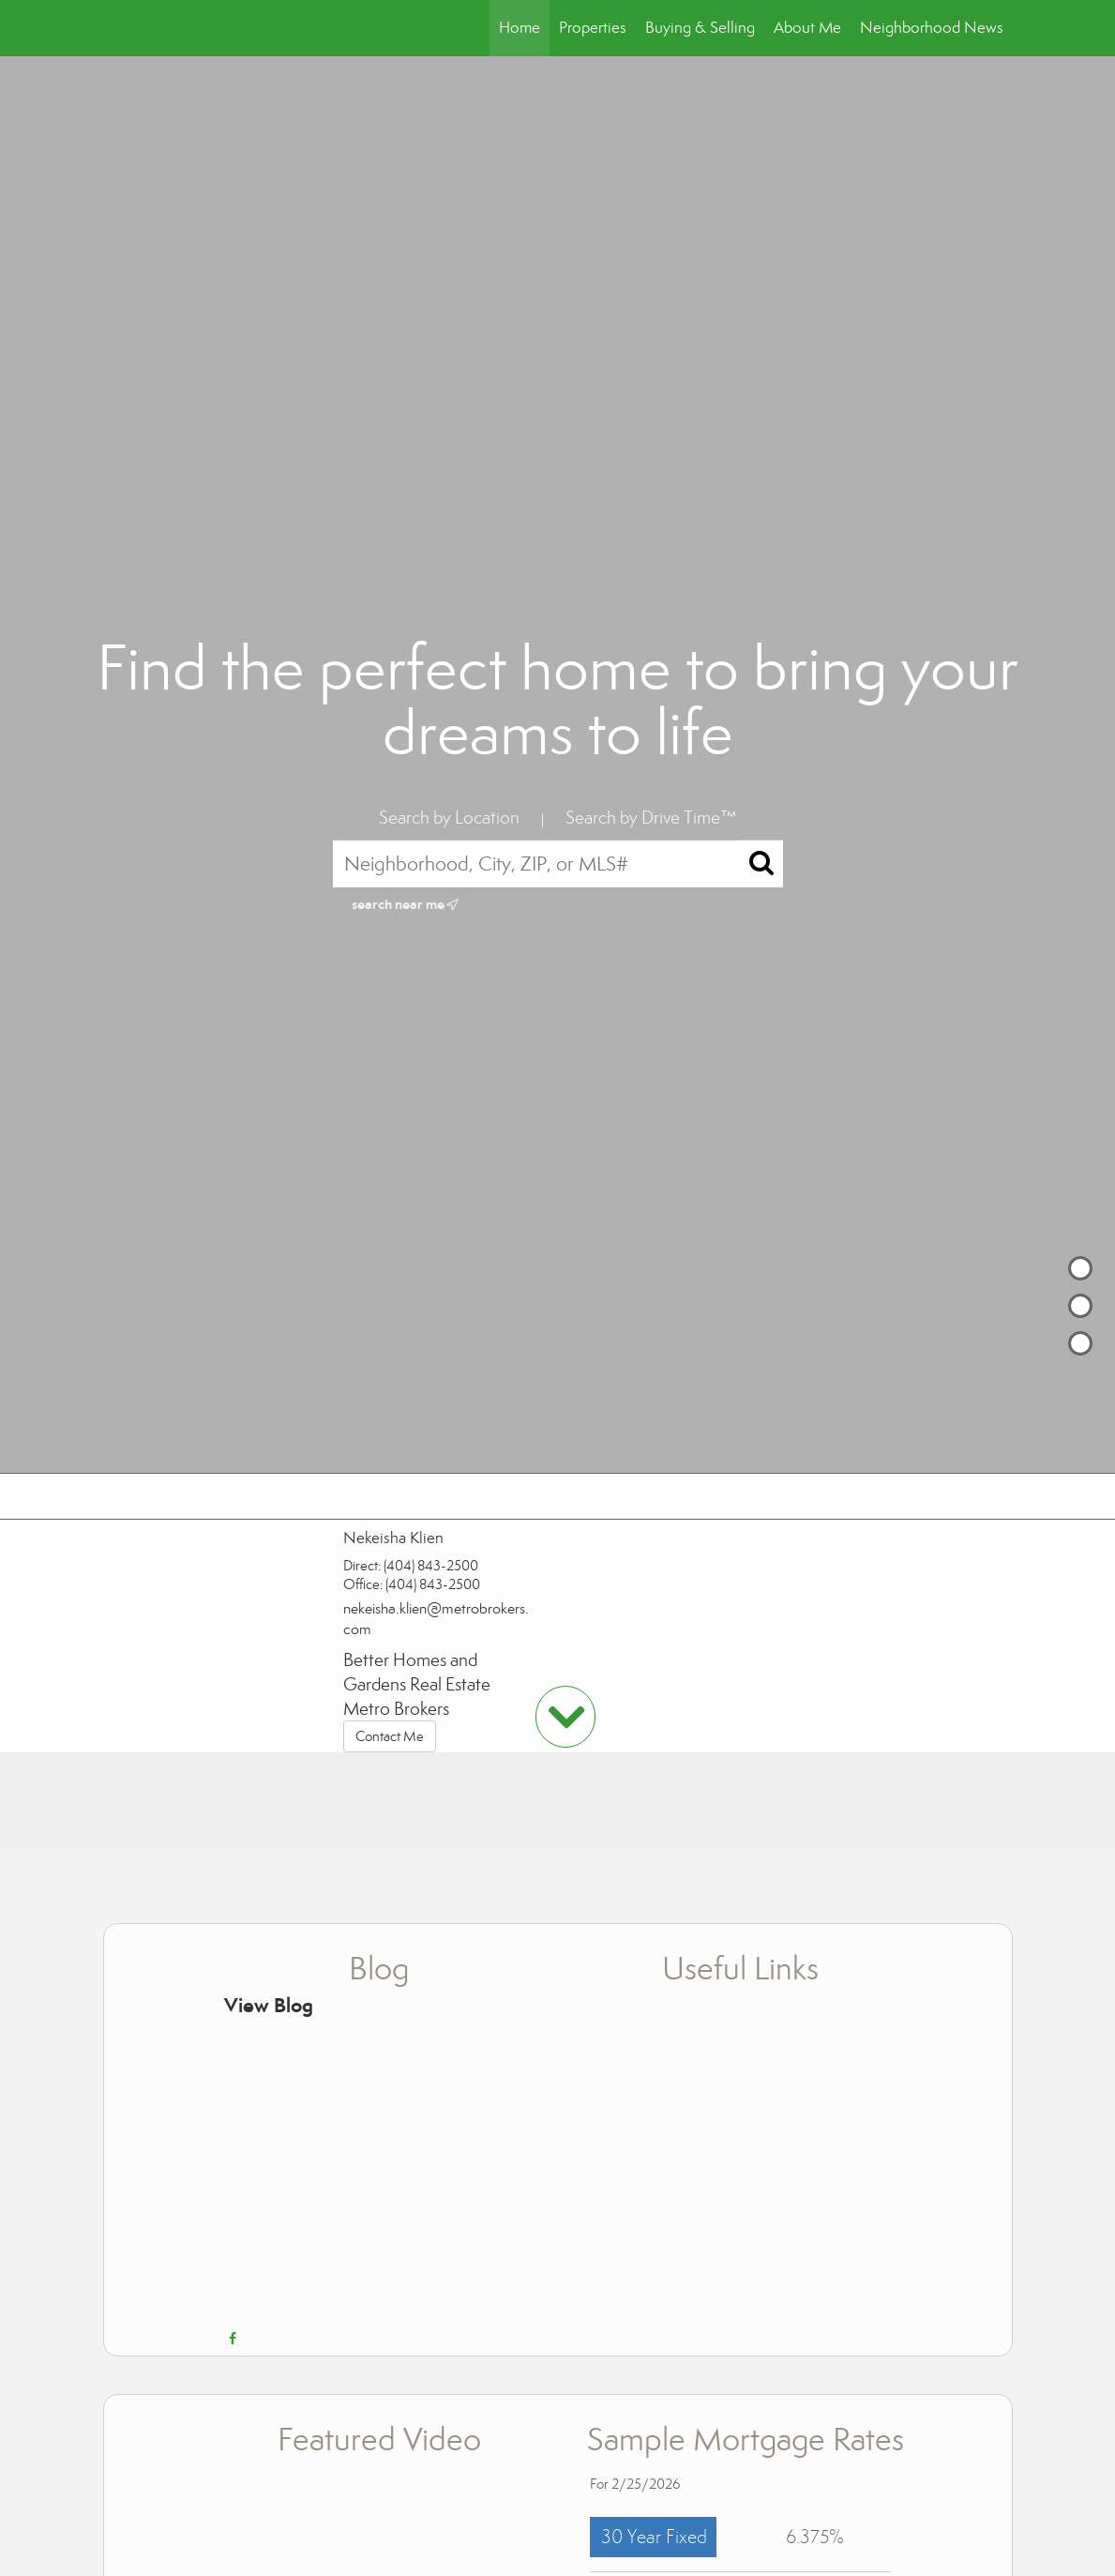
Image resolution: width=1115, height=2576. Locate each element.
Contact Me (389, 1736)
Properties (592, 28)
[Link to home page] (113, 28)
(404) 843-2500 (431, 1565)
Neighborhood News (931, 28)
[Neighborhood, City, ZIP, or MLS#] (558, 864)
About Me (807, 28)
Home (519, 28)
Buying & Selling (700, 28)
